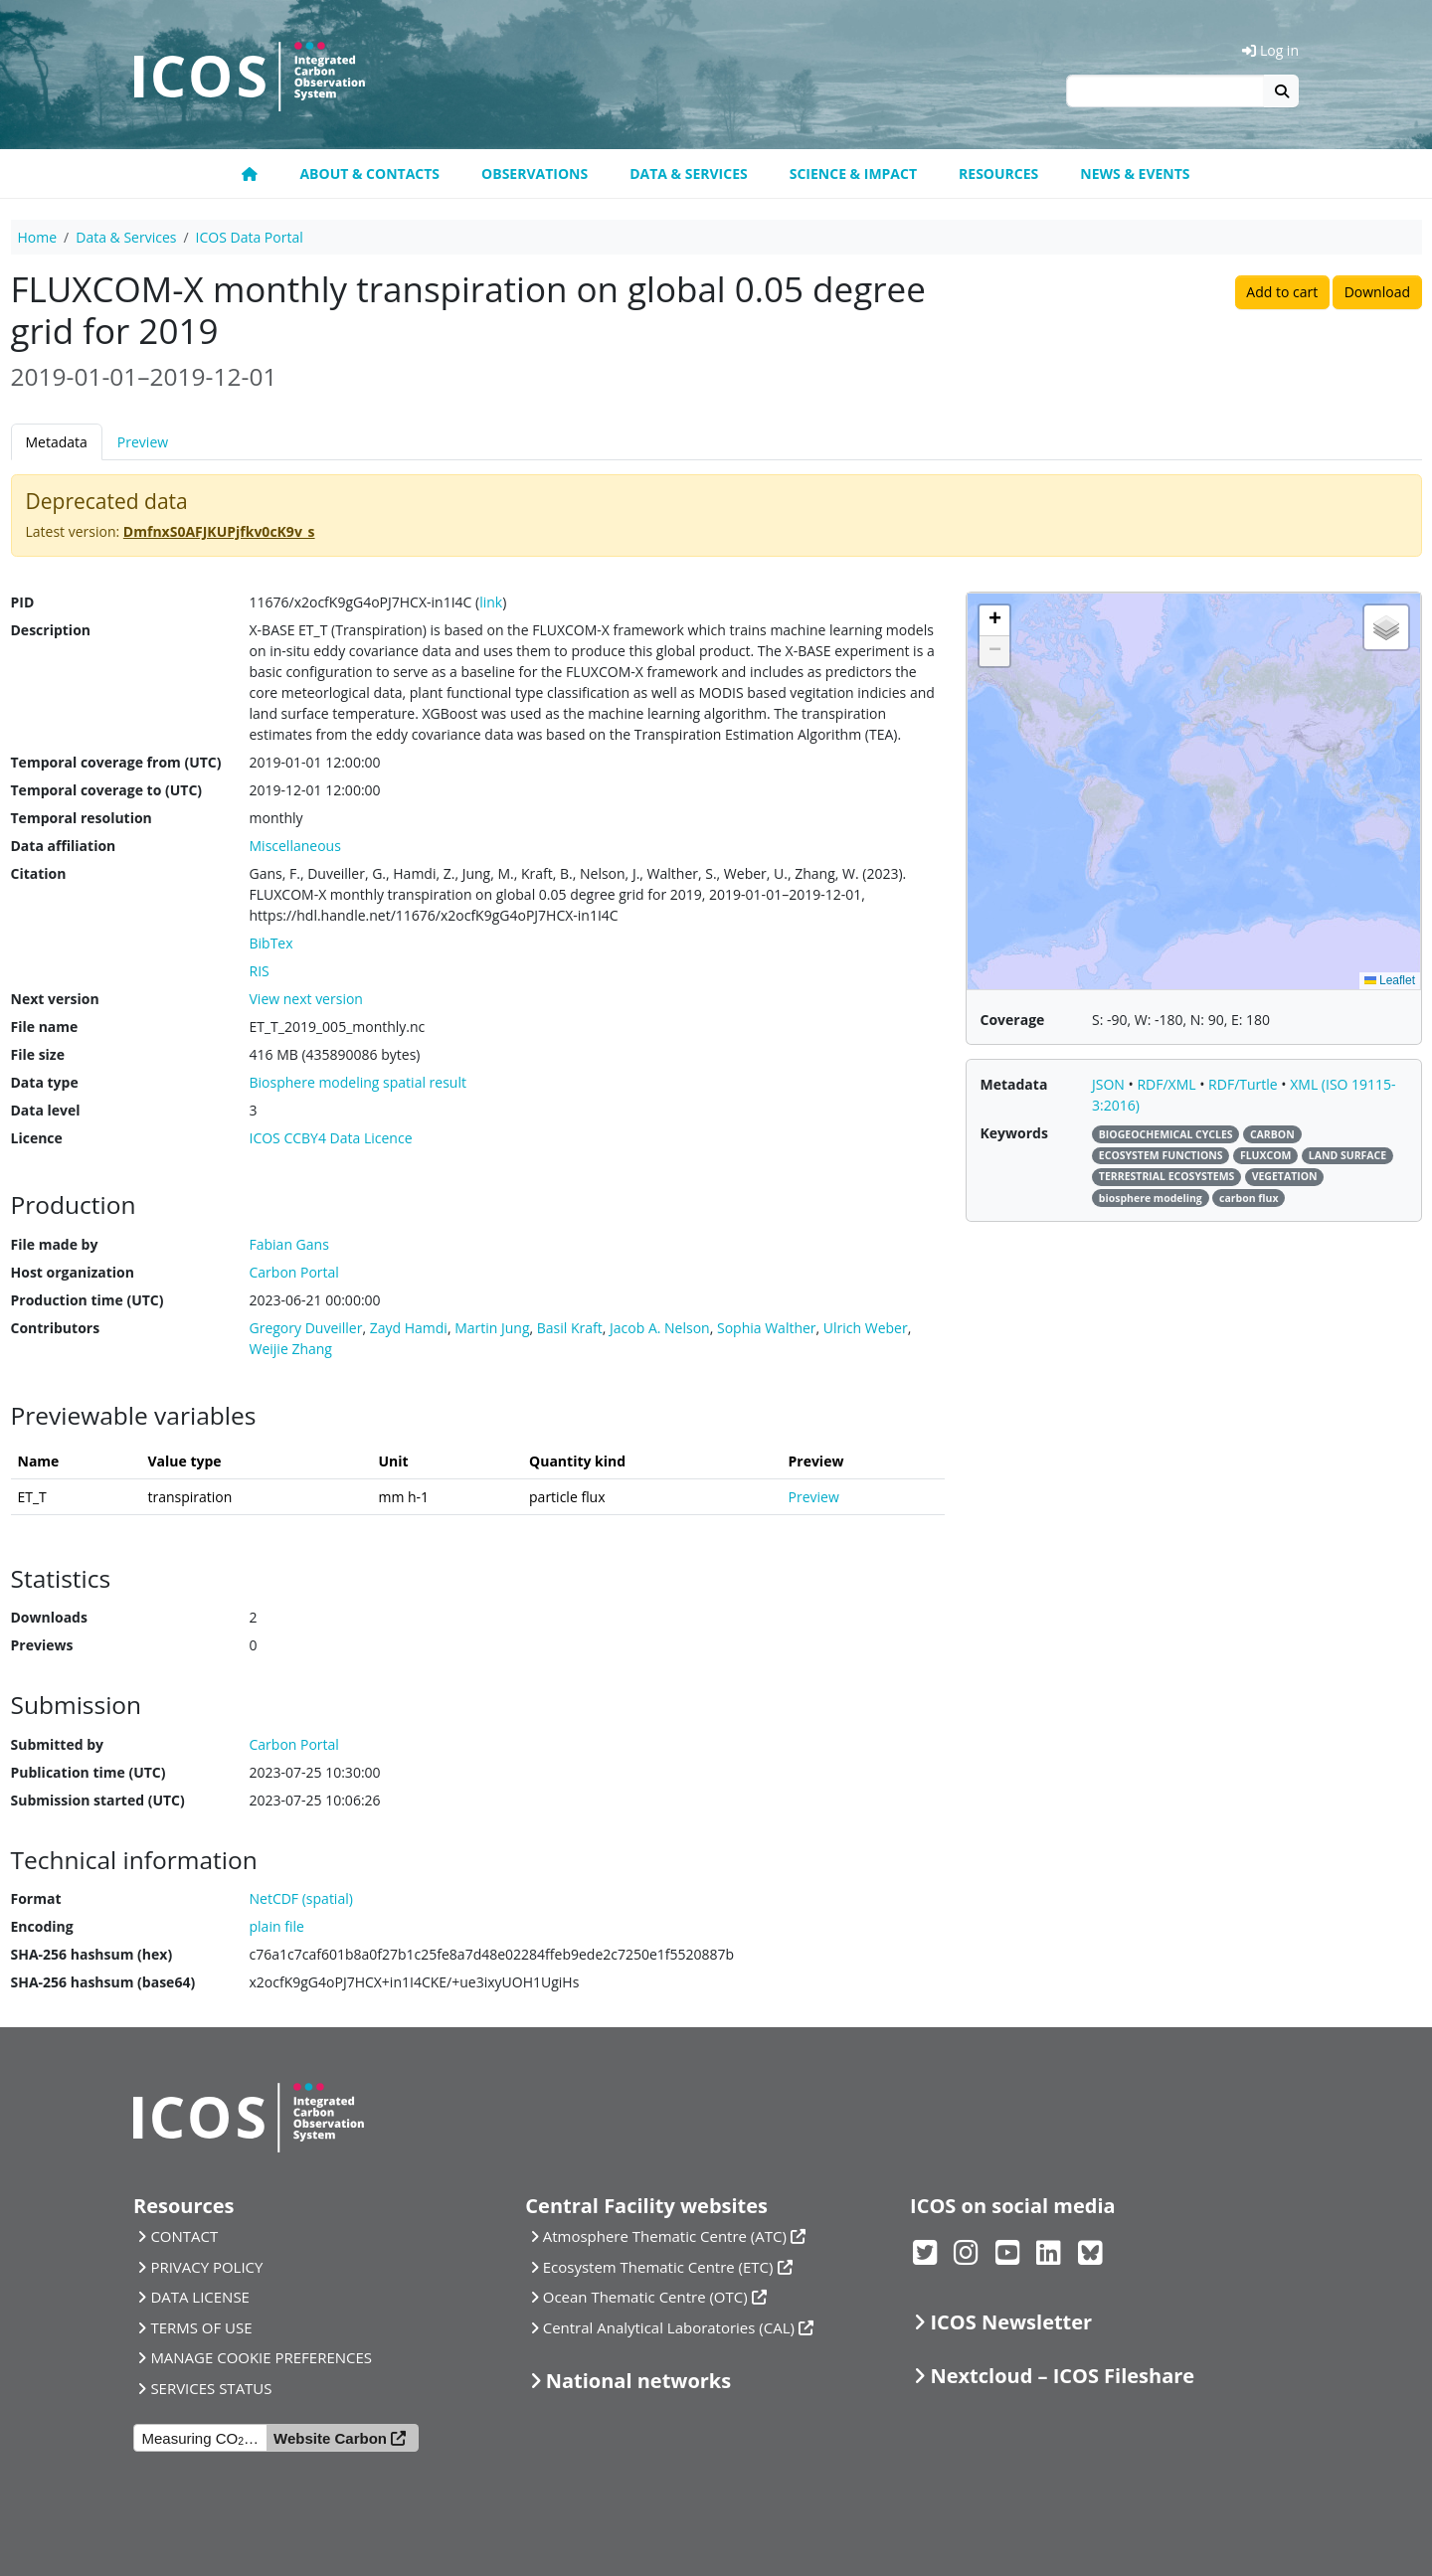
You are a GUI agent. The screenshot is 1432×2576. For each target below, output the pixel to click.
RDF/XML (1168, 1084)
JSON (1110, 1084)
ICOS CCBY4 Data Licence (331, 1137)
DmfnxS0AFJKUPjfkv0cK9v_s (219, 531)
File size (38, 1054)
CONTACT (184, 2236)
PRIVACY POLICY (206, 2267)
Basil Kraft (570, 1327)
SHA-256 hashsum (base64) (103, 1982)
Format (36, 1898)
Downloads (49, 1617)
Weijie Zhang (291, 1348)
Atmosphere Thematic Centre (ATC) (665, 2236)
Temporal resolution (81, 817)
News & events (1134, 173)
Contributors (55, 1327)
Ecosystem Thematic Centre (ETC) (658, 2267)
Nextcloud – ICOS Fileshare (1062, 2375)
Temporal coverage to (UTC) (107, 789)
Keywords (1014, 1132)
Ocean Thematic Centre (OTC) (645, 2297)
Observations (534, 173)
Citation (39, 873)
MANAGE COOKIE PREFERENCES (261, 2357)
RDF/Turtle (1244, 1084)
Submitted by (57, 1744)
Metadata (57, 441)
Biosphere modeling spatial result (358, 1082)
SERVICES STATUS (210, 2388)
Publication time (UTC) (88, 1772)
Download (1377, 291)
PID (23, 602)
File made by (54, 1244)
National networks (638, 2380)
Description (51, 629)
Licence (37, 1137)
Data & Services (688, 173)
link (490, 602)
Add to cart (1282, 291)
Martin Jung (491, 1327)
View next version (306, 998)
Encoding (42, 1926)
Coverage (1013, 1019)
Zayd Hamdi (409, 1327)
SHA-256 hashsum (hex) (92, 1954)
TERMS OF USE (201, 2327)
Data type (45, 1082)
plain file (277, 1926)
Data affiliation (63, 845)
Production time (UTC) (87, 1299)
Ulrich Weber (865, 1327)
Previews (42, 1644)
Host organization (72, 1272)
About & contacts (369, 173)
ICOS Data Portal (249, 237)
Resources (998, 173)
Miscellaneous (295, 845)
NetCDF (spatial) (301, 1898)
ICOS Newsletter (1011, 2322)
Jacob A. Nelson (660, 1327)
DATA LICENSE (200, 2297)
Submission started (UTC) (98, 1800)
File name (45, 1026)
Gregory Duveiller (306, 1327)
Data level (46, 1110)
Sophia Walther (766, 1327)
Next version (55, 998)
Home (38, 237)
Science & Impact (853, 173)
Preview (142, 441)
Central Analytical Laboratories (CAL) (669, 2327)
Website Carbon (330, 2438)
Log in (1270, 50)
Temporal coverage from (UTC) (116, 762)
